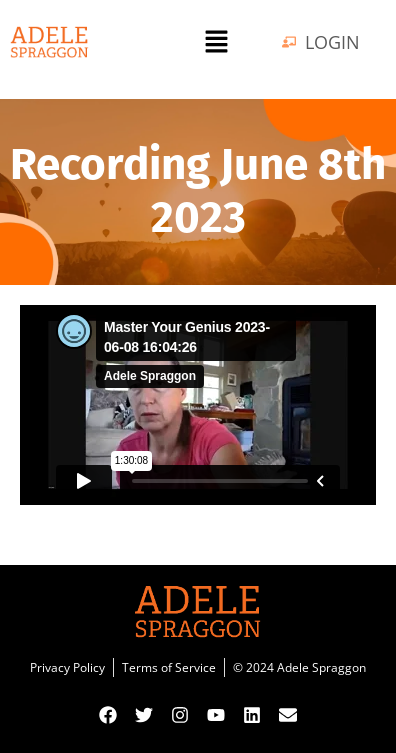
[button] (216, 42)
